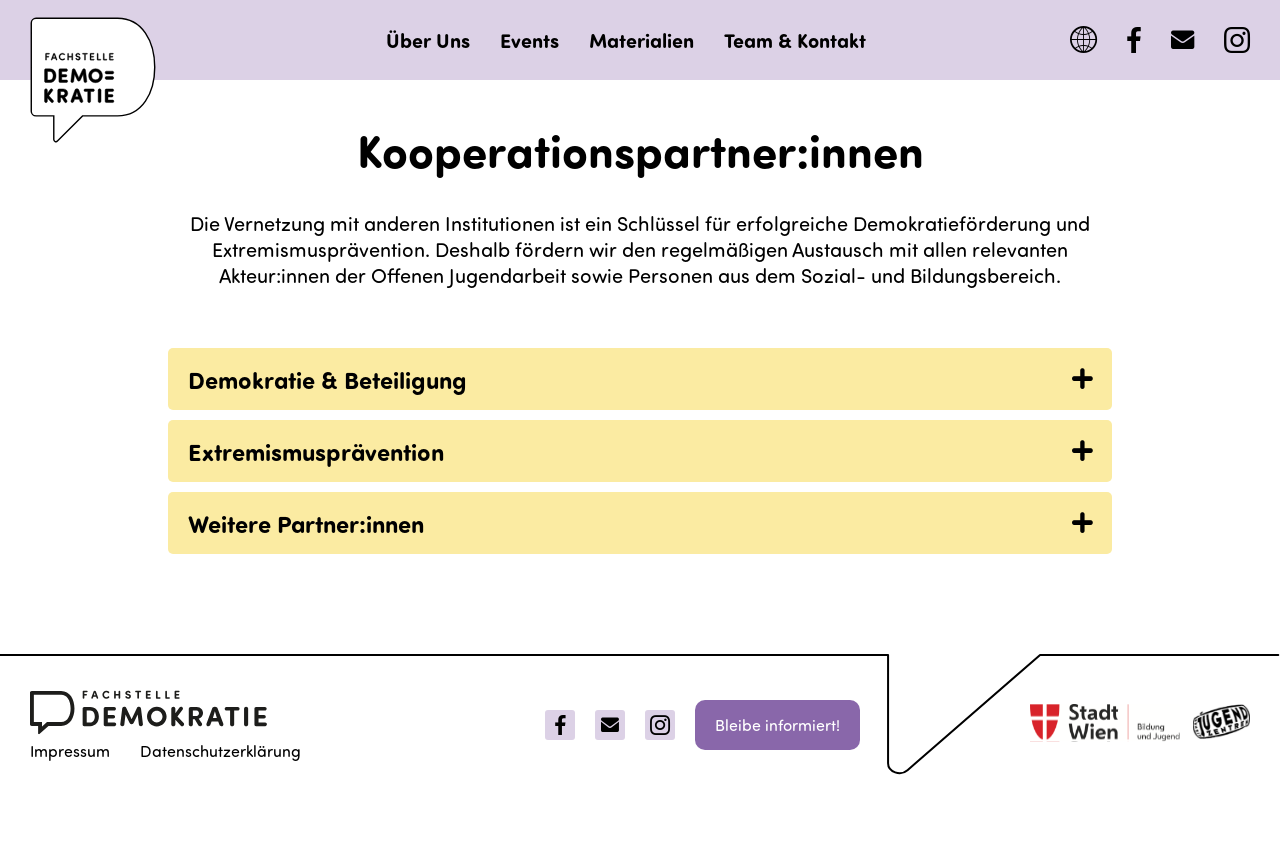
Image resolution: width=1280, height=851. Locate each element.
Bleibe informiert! (777, 724)
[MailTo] (1182, 40)
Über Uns (428, 39)
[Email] (610, 725)
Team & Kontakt (795, 39)
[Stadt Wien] (1105, 725)
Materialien (641, 39)
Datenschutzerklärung (220, 750)
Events (529, 39)
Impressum (70, 750)
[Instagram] (1237, 40)
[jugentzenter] (1221, 725)
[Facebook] (1134, 40)
